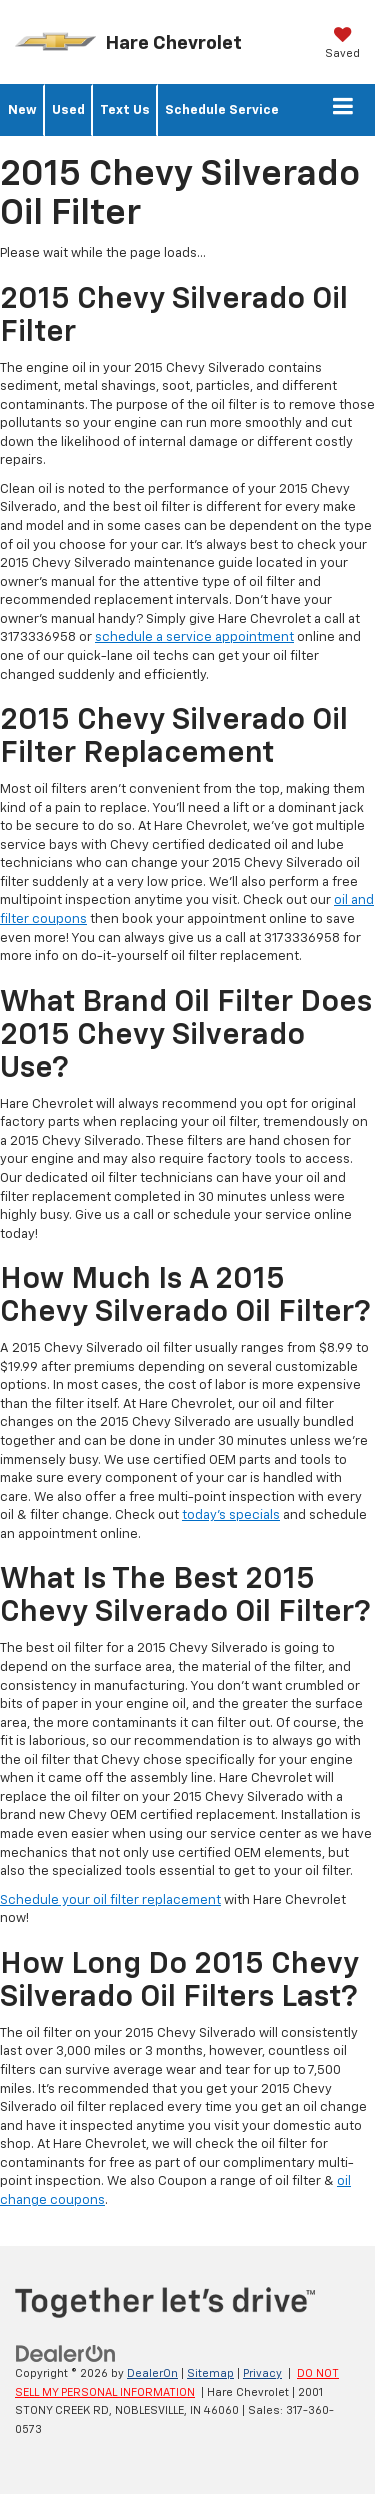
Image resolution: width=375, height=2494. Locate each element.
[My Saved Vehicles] (342, 45)
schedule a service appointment (194, 637)
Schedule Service (222, 110)
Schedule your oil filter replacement (110, 1900)
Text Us (125, 110)
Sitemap (210, 2373)
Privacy (262, 2373)
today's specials (231, 1515)
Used (68, 110)
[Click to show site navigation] (343, 110)
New (22, 110)
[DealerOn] (66, 2353)
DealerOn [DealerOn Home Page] (152, 2373)
